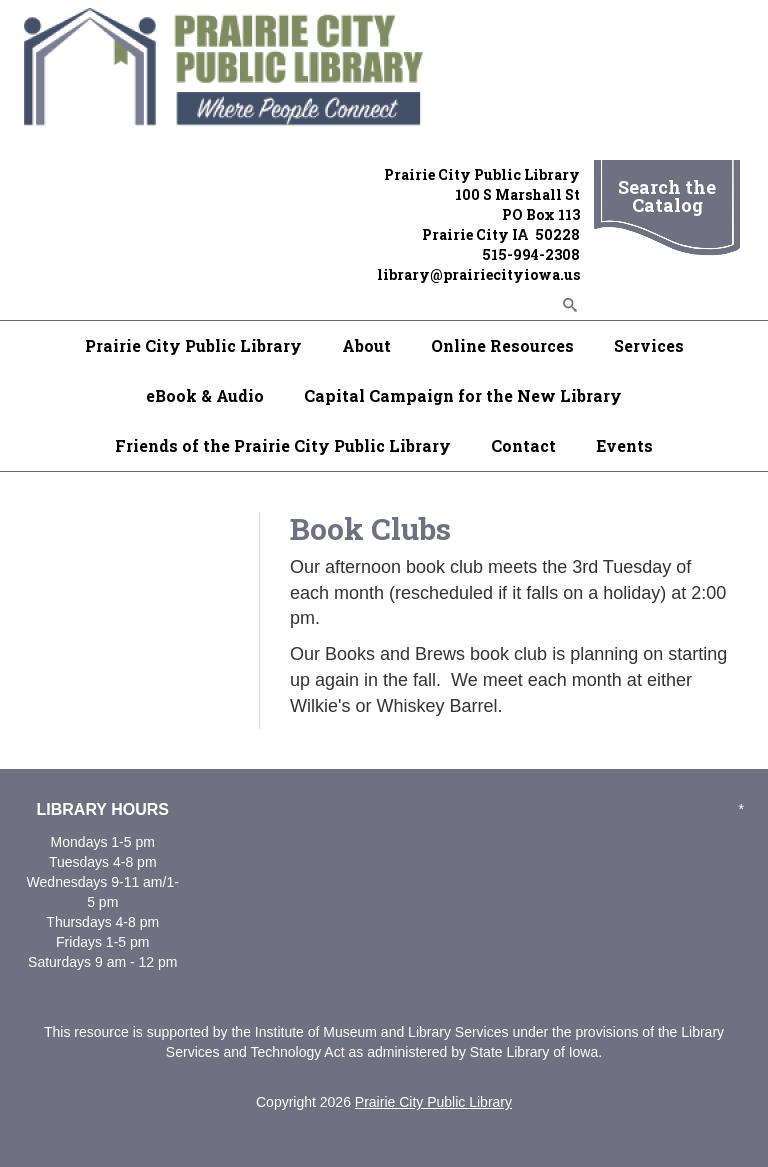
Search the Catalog (667, 196)
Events (624, 445)
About (366, 345)
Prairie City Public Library (193, 345)
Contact (523, 445)
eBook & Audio (205, 395)
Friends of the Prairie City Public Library (283, 445)
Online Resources (502, 345)
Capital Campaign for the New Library (463, 395)
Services (649, 345)
